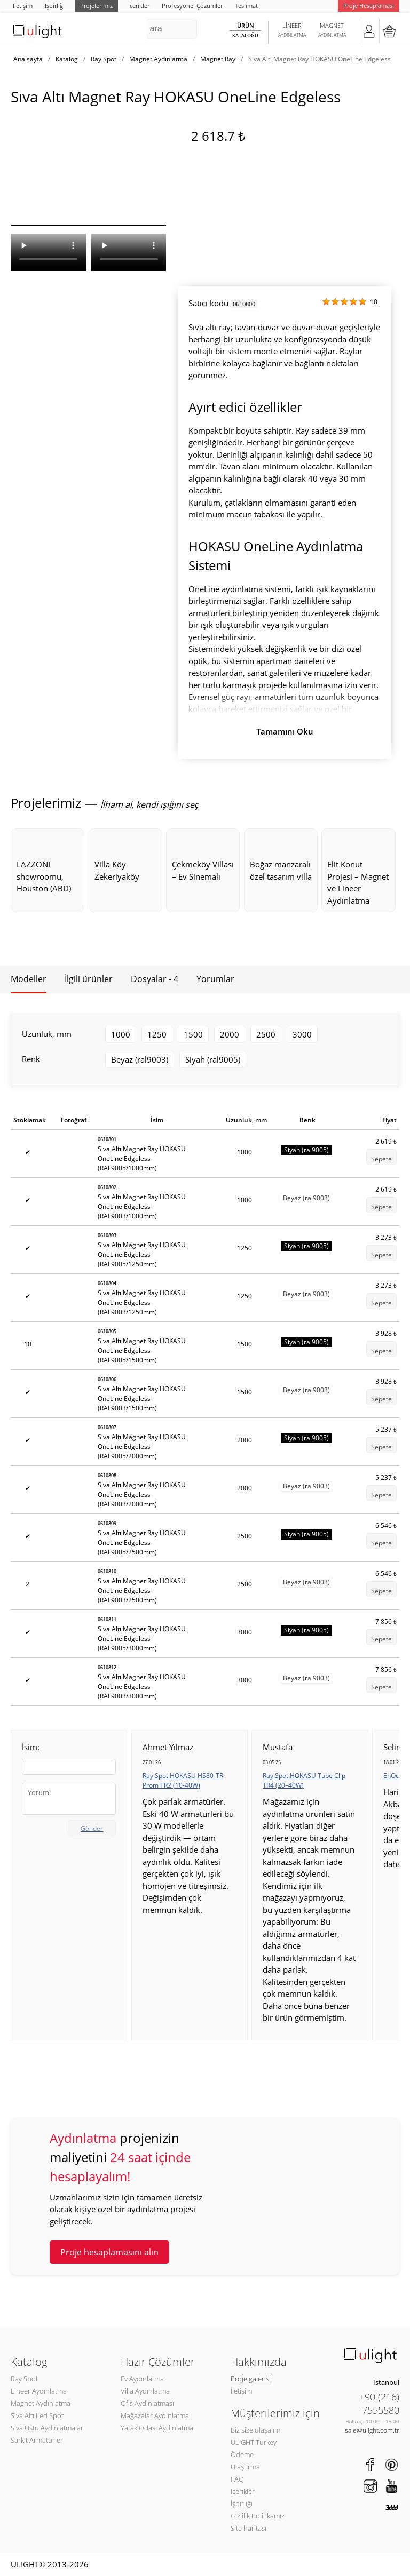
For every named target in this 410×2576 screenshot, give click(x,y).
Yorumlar (215, 979)
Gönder (92, 1828)
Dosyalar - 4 (154, 979)
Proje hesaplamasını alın (109, 2252)
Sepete (381, 1158)
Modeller (28, 979)
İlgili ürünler (89, 979)
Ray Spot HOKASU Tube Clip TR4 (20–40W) (304, 1780)
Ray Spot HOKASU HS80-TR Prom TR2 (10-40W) (183, 1780)
